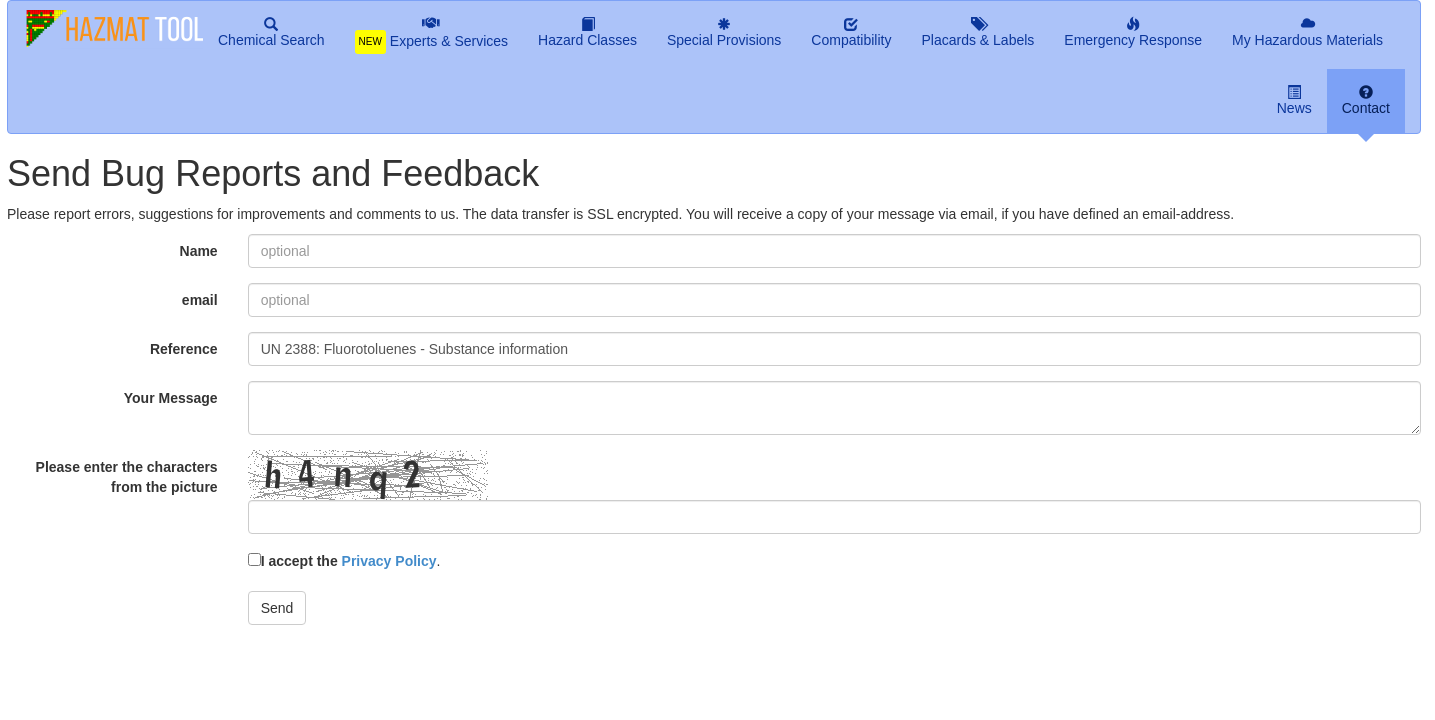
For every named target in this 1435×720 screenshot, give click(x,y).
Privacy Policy (389, 561)
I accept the (342, 561)
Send (277, 608)
